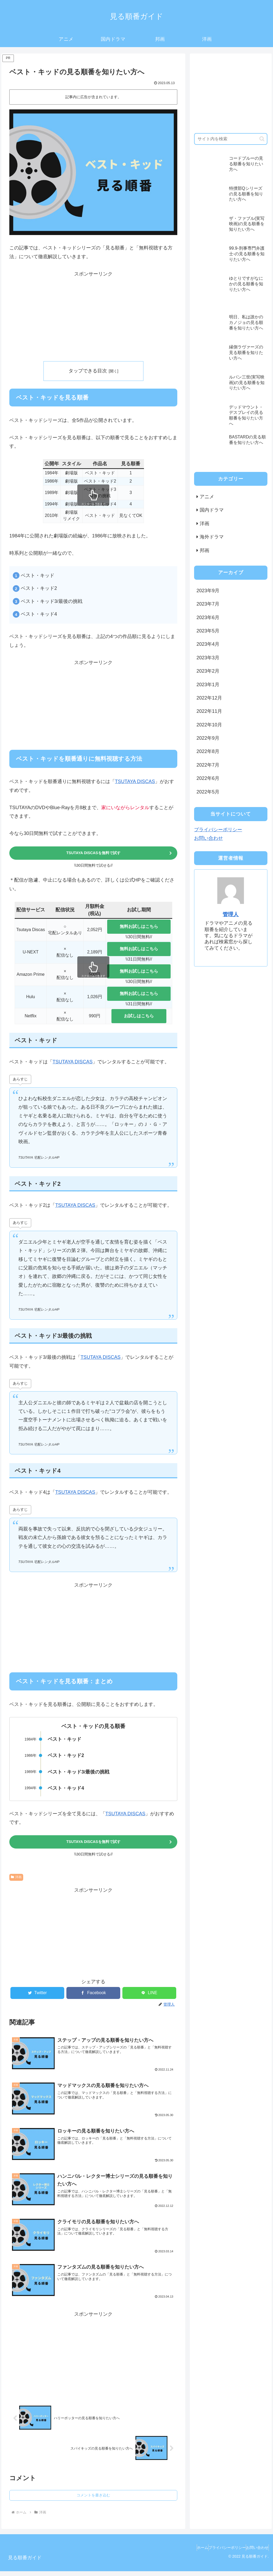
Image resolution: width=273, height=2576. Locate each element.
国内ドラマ (212, 510)
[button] (262, 139)
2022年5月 (207, 792)
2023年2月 (207, 671)
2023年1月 (207, 684)
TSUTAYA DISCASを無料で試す (93, 854)
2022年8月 (207, 751)
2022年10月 (209, 724)
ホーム (189, 2552)
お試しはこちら (139, 1017)
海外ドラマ (212, 537)
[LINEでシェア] (149, 1996)
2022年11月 (209, 711)
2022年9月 (207, 738)
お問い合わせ (208, 838)
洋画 (16, 1880)
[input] (230, 139)
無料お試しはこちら (139, 928)
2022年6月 (207, 778)
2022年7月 (207, 765)
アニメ (207, 496)
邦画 (204, 550)
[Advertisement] (93, 315)
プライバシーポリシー (218, 829)
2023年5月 (207, 630)
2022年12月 (209, 698)
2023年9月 (207, 590)
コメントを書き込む (93, 2499)
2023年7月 (207, 604)
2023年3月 (207, 657)
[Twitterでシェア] (37, 1996)
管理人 (231, 914)
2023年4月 (207, 644)
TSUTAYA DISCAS (135, 781)
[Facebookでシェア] (93, 1996)
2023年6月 (207, 617)
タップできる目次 (88, 370)
